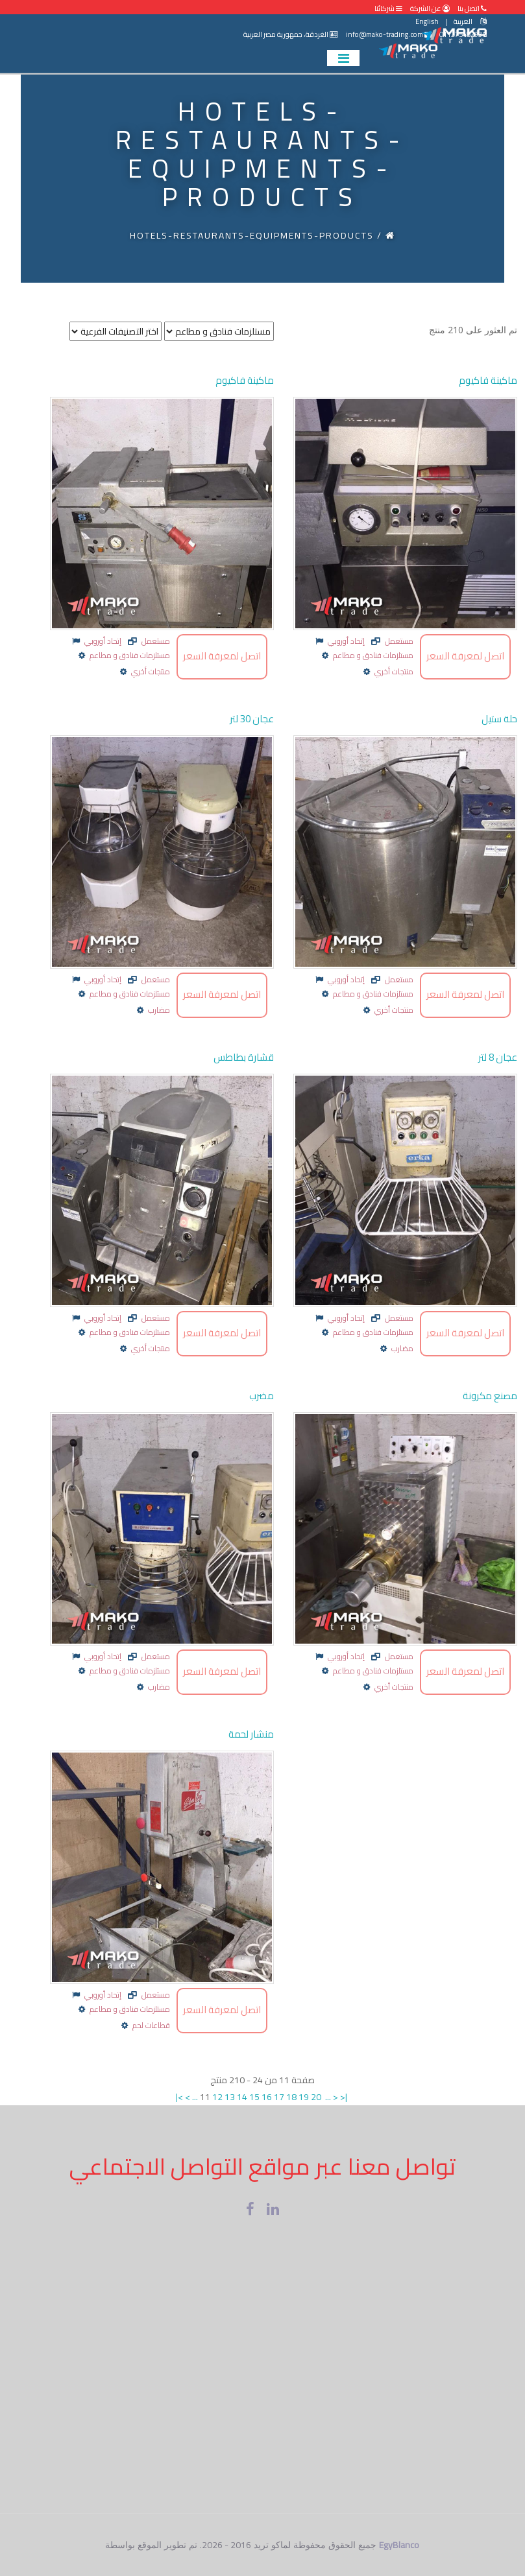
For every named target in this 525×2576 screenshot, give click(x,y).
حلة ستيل (499, 718)
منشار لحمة (251, 1734)
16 (267, 2096)
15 (254, 2096)
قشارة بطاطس (244, 1057)
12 (217, 2096)
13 (230, 2096)
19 (304, 2096)
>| (343, 2096)
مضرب (261, 1395)
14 (242, 2096)
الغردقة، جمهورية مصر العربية (290, 34)
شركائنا (388, 8)
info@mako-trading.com (389, 34)
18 (291, 2096)
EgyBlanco (399, 2544)
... (195, 2096)
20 (316, 2096)
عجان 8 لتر (497, 1057)
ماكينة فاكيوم (244, 380)
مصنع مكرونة (490, 1395)
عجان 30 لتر (252, 718)
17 (279, 2096)
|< (179, 2096)
